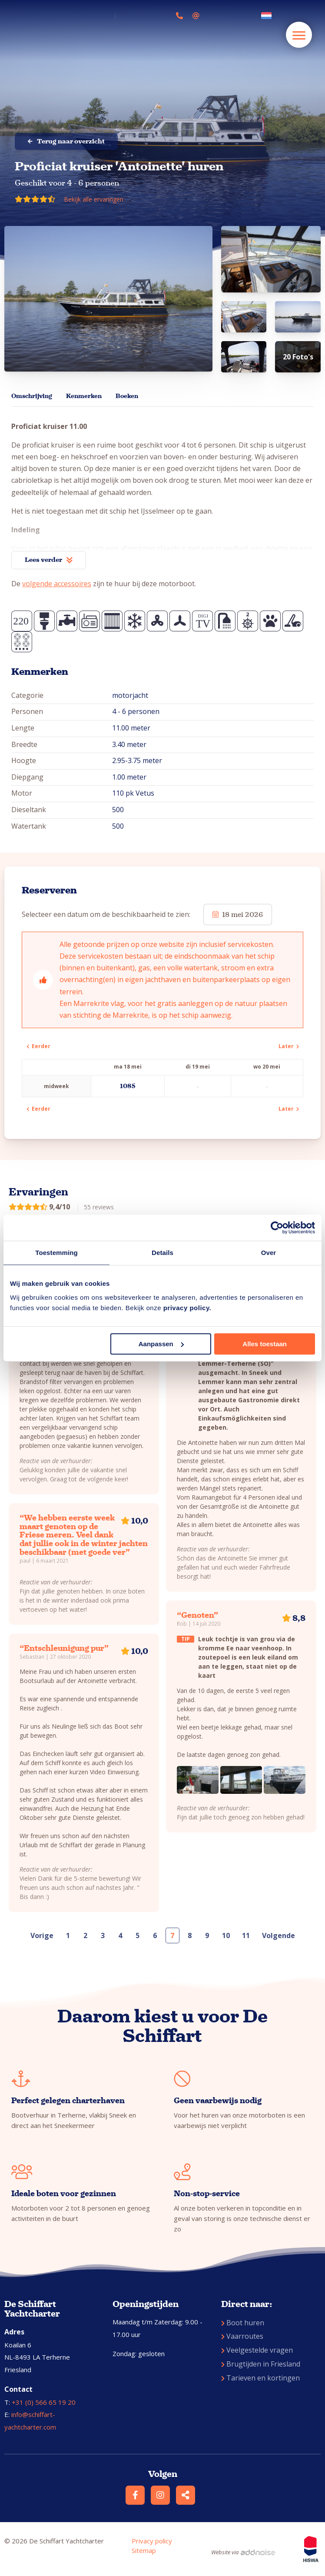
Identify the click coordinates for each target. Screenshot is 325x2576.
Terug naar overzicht (66, 141)
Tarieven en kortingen (260, 2378)
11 (246, 1935)
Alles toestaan (264, 1344)
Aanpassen (161, 1344)
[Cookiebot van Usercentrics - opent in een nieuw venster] (277, 1227)
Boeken (127, 396)
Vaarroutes (242, 2336)
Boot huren (242, 2322)
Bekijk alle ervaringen (93, 199)
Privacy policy (152, 2540)
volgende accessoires (56, 583)
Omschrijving (31, 396)
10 (226, 1935)
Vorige (41, 1935)
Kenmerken (84, 396)
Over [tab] (268, 1252)
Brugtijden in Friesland (260, 2364)
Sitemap (144, 2550)
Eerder (38, 1046)
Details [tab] (162, 1252)
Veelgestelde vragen (257, 2350)
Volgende (278, 1935)
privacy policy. (187, 1307)
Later (289, 1046)
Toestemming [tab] (56, 1252)
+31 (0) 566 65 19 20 (44, 2402)
